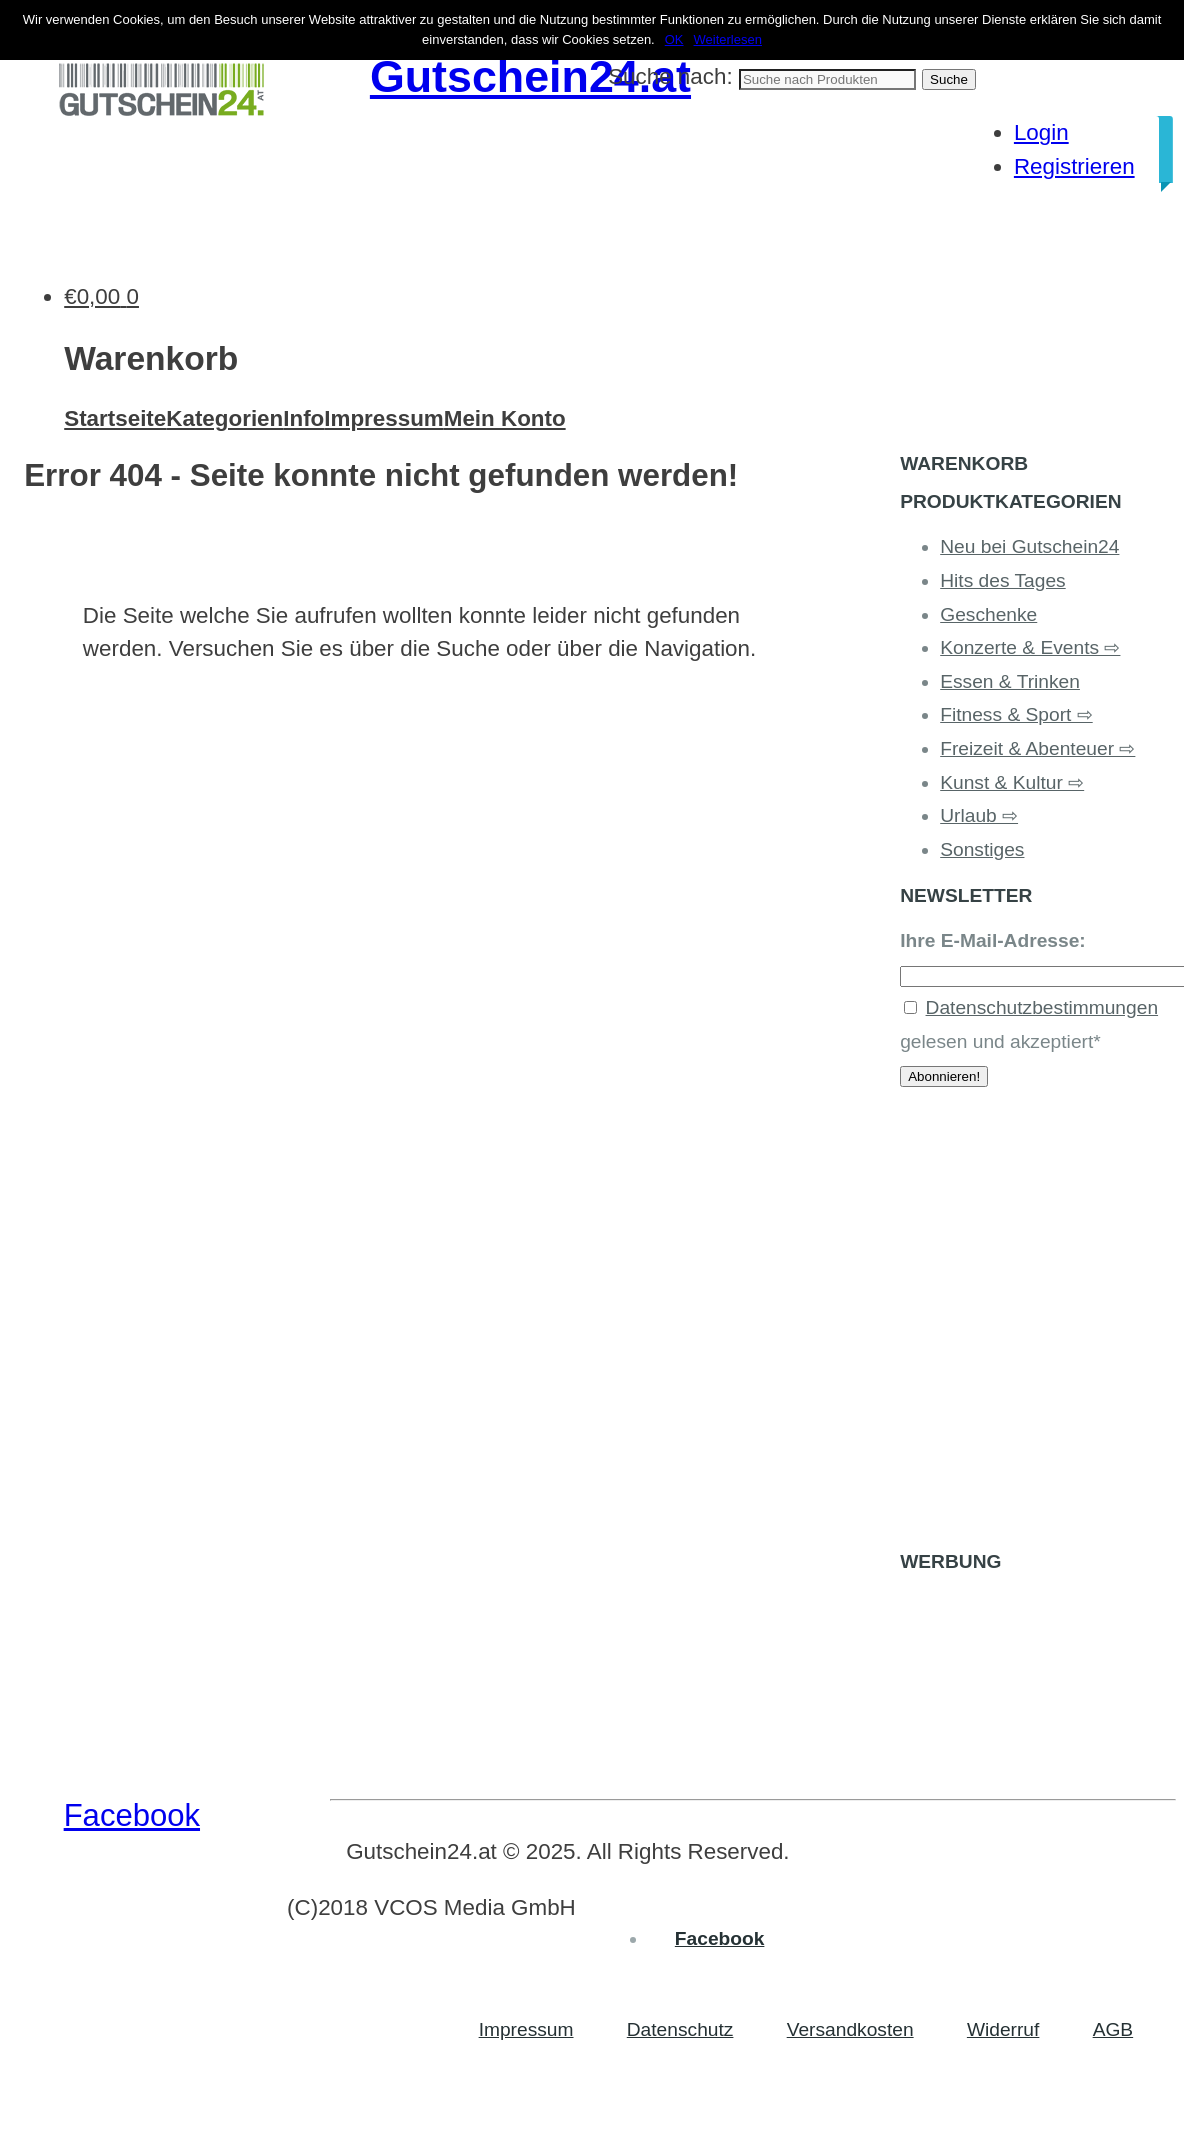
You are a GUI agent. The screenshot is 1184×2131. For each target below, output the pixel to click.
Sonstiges (982, 849)
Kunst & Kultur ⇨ (1012, 782)
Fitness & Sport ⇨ (1016, 714)
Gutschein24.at (530, 76)
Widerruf (1003, 2029)
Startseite (115, 418)
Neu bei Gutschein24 (1029, 546)
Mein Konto (505, 418)
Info (303, 418)
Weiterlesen (728, 39)
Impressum (383, 418)
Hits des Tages (1003, 580)
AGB (1113, 2029)
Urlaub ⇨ (979, 815)
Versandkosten (850, 2029)
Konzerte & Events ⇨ (1030, 647)
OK (674, 39)
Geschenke (988, 614)
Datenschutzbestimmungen (1042, 1007)
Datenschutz (680, 2029)
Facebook (132, 1815)
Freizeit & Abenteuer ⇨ (1037, 748)
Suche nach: (670, 76)
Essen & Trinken (1010, 681)
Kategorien (224, 418)
